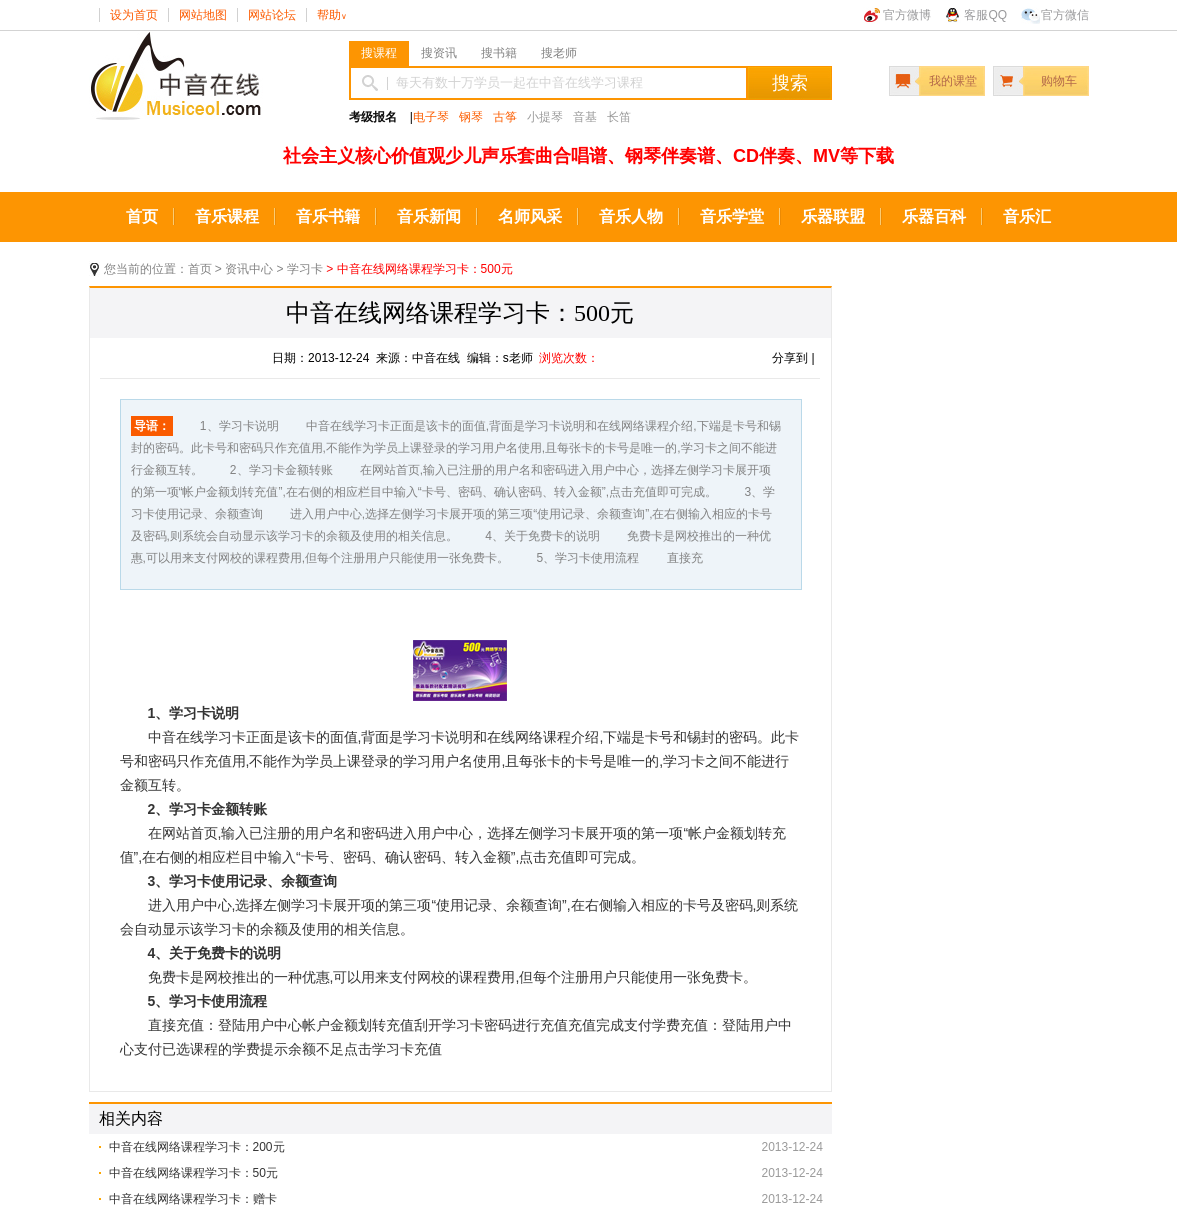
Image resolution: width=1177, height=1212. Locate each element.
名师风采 (530, 216)
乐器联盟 (833, 216)
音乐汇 (1027, 216)
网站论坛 (272, 15)
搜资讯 (439, 53)
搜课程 (379, 53)
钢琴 (471, 117)
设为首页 (134, 15)
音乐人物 (631, 216)
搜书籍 (499, 53)
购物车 (1059, 81)
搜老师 (559, 53)
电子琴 (431, 117)
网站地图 (203, 15)
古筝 (505, 117)
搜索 (790, 83)
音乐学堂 (732, 216)
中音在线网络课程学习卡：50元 (193, 1173)
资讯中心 (249, 269)
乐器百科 (934, 216)
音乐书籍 (328, 216)
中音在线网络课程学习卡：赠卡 (193, 1199)
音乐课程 (227, 216)
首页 (142, 216)
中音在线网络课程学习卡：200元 (197, 1147)
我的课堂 (953, 81)
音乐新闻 (429, 216)
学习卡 (305, 269)
